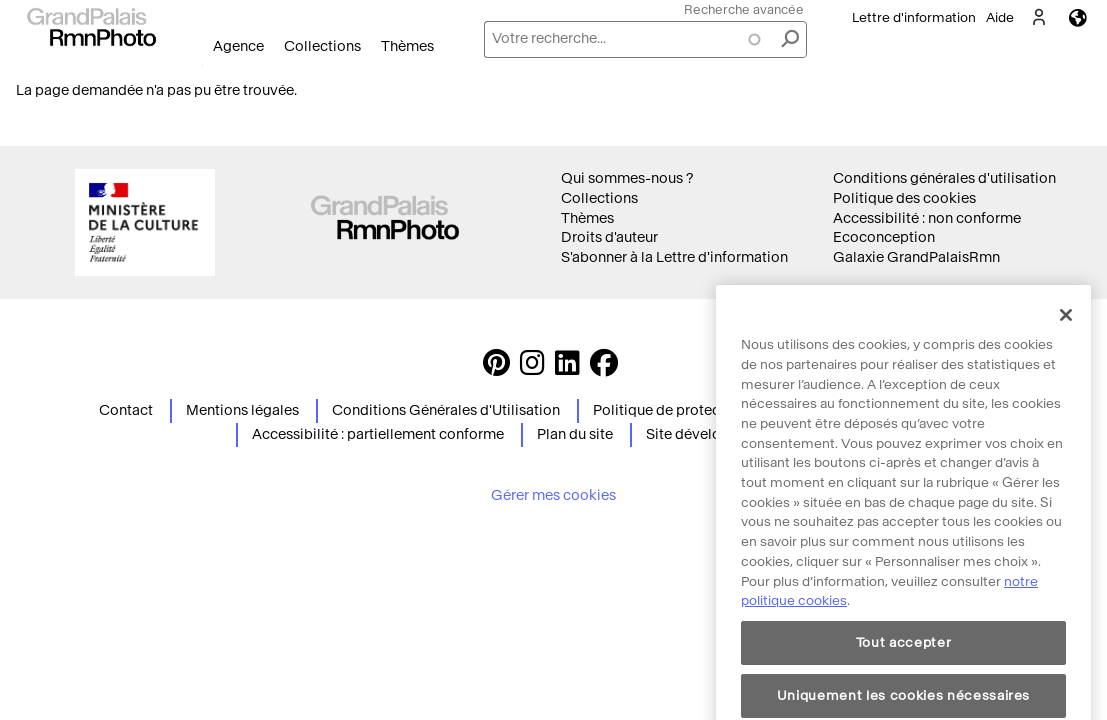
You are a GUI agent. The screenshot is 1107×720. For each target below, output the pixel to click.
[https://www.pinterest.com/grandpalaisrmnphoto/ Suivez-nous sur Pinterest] (496, 368)
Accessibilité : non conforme (927, 218)
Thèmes (407, 46)
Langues (1078, 17)
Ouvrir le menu (202, 65)
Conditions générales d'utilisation (944, 178)
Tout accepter (904, 690)
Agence (238, 46)
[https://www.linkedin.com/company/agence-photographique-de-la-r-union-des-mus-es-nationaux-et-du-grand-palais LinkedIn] (567, 368)
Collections (322, 46)
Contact (126, 410)
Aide (1000, 17)
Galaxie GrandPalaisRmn (916, 257)
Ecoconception (884, 237)
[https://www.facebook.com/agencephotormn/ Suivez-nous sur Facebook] (604, 368)
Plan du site (575, 434)
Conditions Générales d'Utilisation (446, 410)
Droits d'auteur (609, 237)
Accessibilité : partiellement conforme (378, 434)
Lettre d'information (914, 17)
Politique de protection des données (713, 410)
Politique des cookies (904, 198)
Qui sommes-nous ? (627, 178)
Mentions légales (242, 410)
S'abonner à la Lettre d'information (674, 257)
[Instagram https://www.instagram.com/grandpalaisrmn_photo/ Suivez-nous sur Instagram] (532, 368)
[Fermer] (1066, 364)
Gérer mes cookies (553, 495)
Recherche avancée (744, 9)
